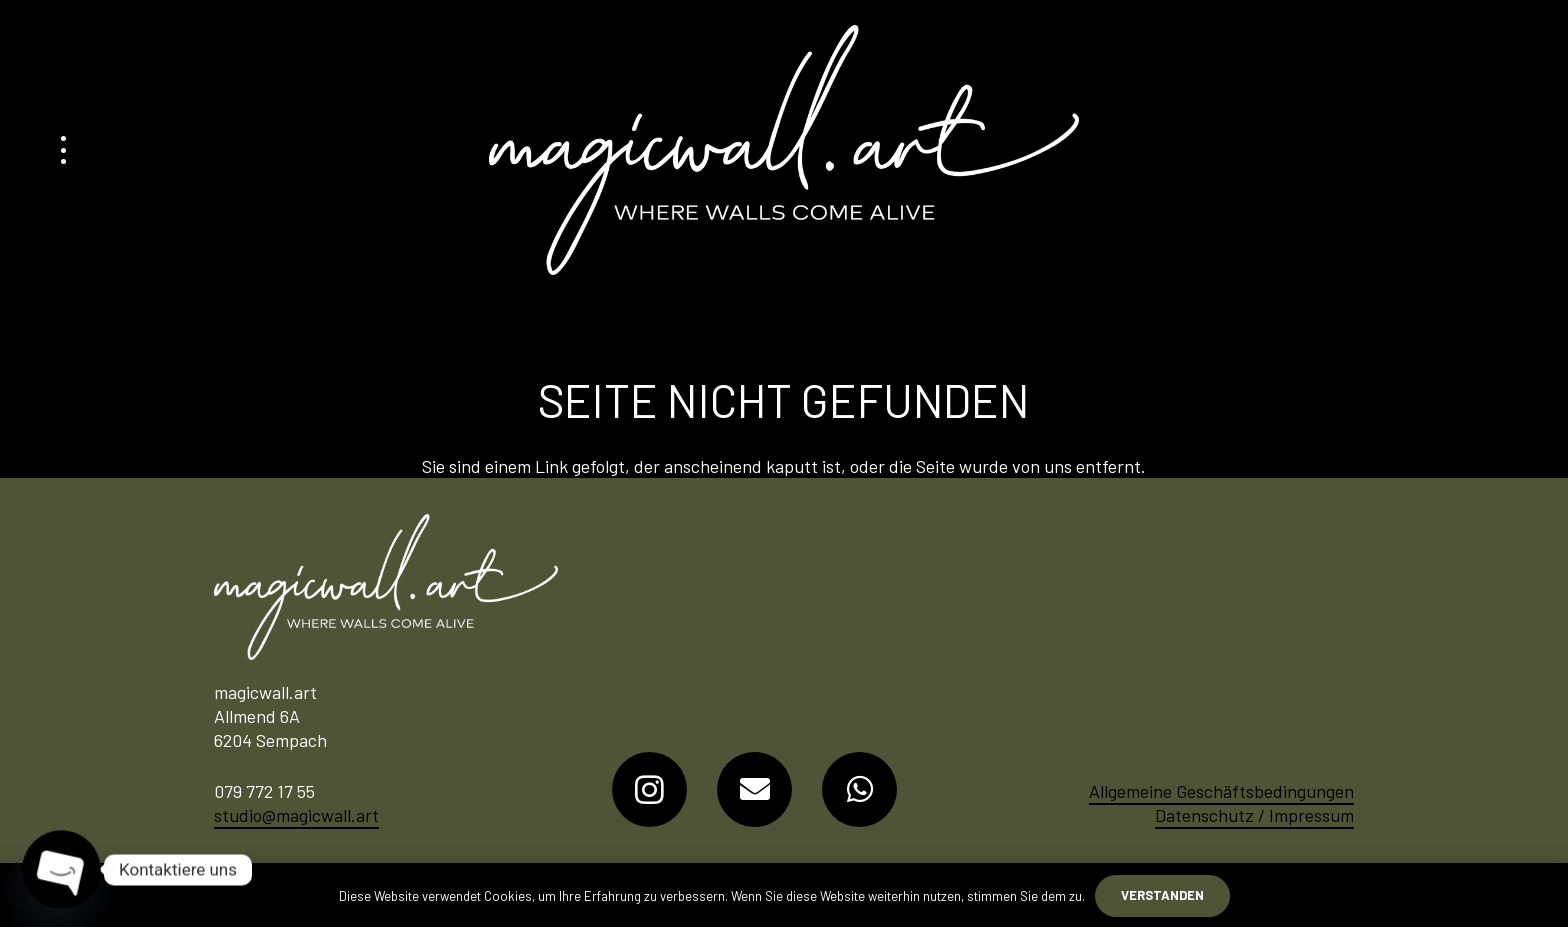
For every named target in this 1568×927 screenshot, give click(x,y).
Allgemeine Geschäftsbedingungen (1221, 791)
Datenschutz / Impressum (1254, 815)
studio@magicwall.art (296, 815)
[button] (63, 150)
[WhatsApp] (859, 789)
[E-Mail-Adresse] (754, 789)
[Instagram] (649, 789)
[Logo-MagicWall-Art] (784, 150)
